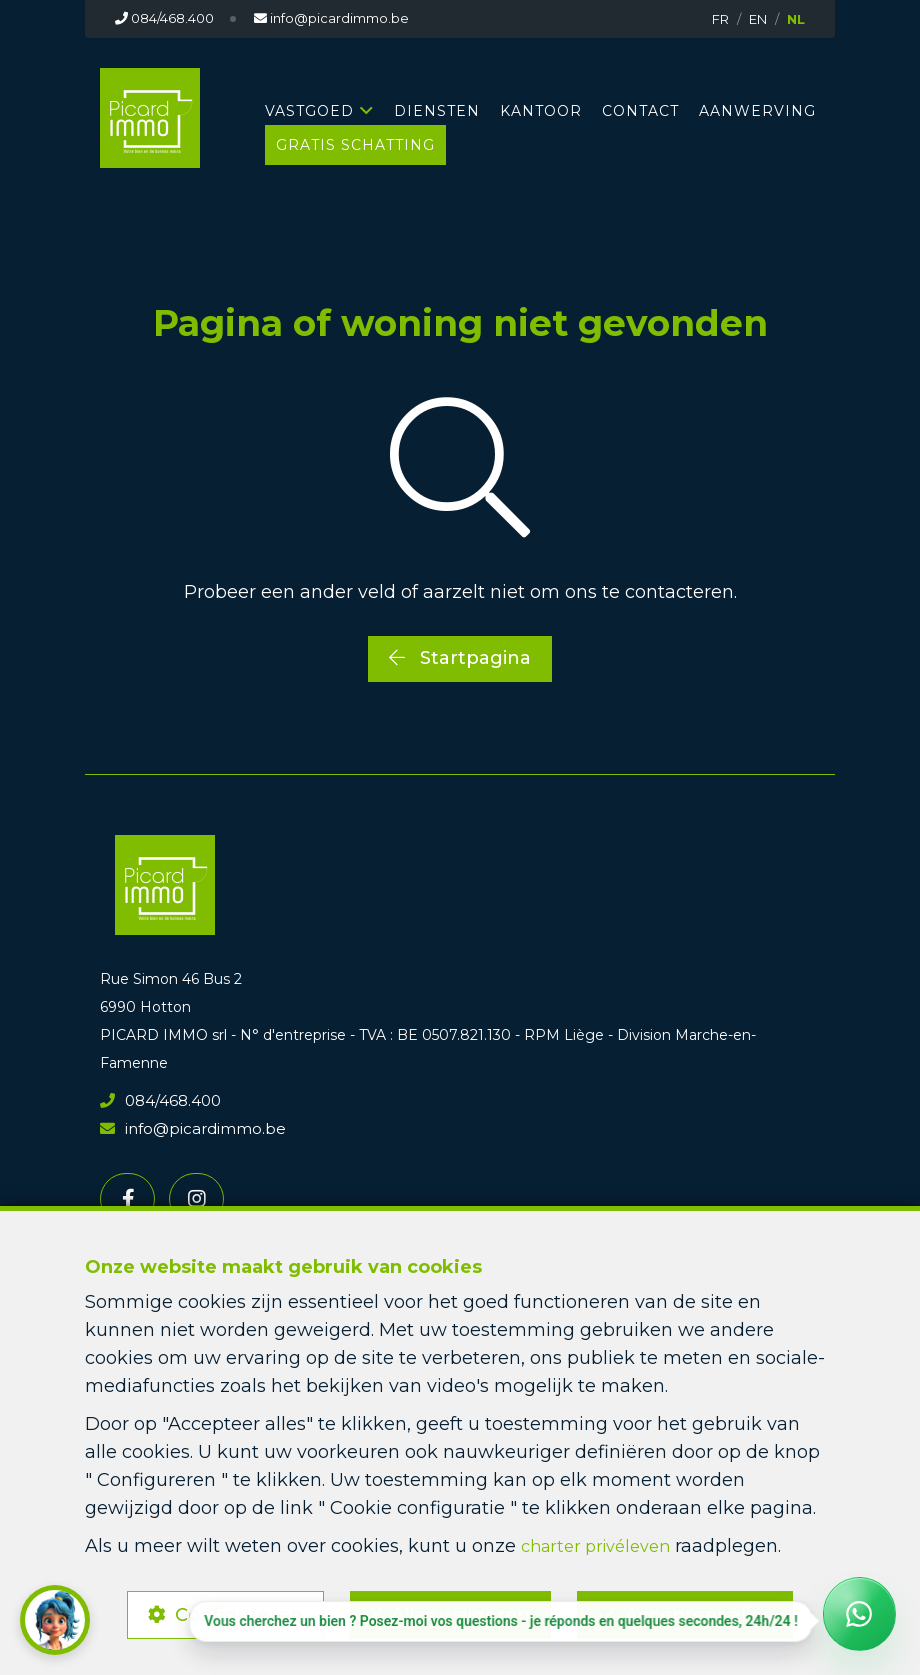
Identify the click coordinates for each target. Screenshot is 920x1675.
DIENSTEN (437, 111)
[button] (55, 1620)
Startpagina (460, 658)
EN (758, 19)
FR (720, 19)
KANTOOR (541, 111)
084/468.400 (158, 1099)
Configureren (230, 1611)
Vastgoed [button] (309, 111)
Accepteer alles (707, 1611)
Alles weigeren (460, 1611)
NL (796, 19)
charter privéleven (603, 1538)
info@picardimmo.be (185, 1127)
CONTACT (640, 111)
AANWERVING (757, 111)
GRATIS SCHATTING (355, 145)
